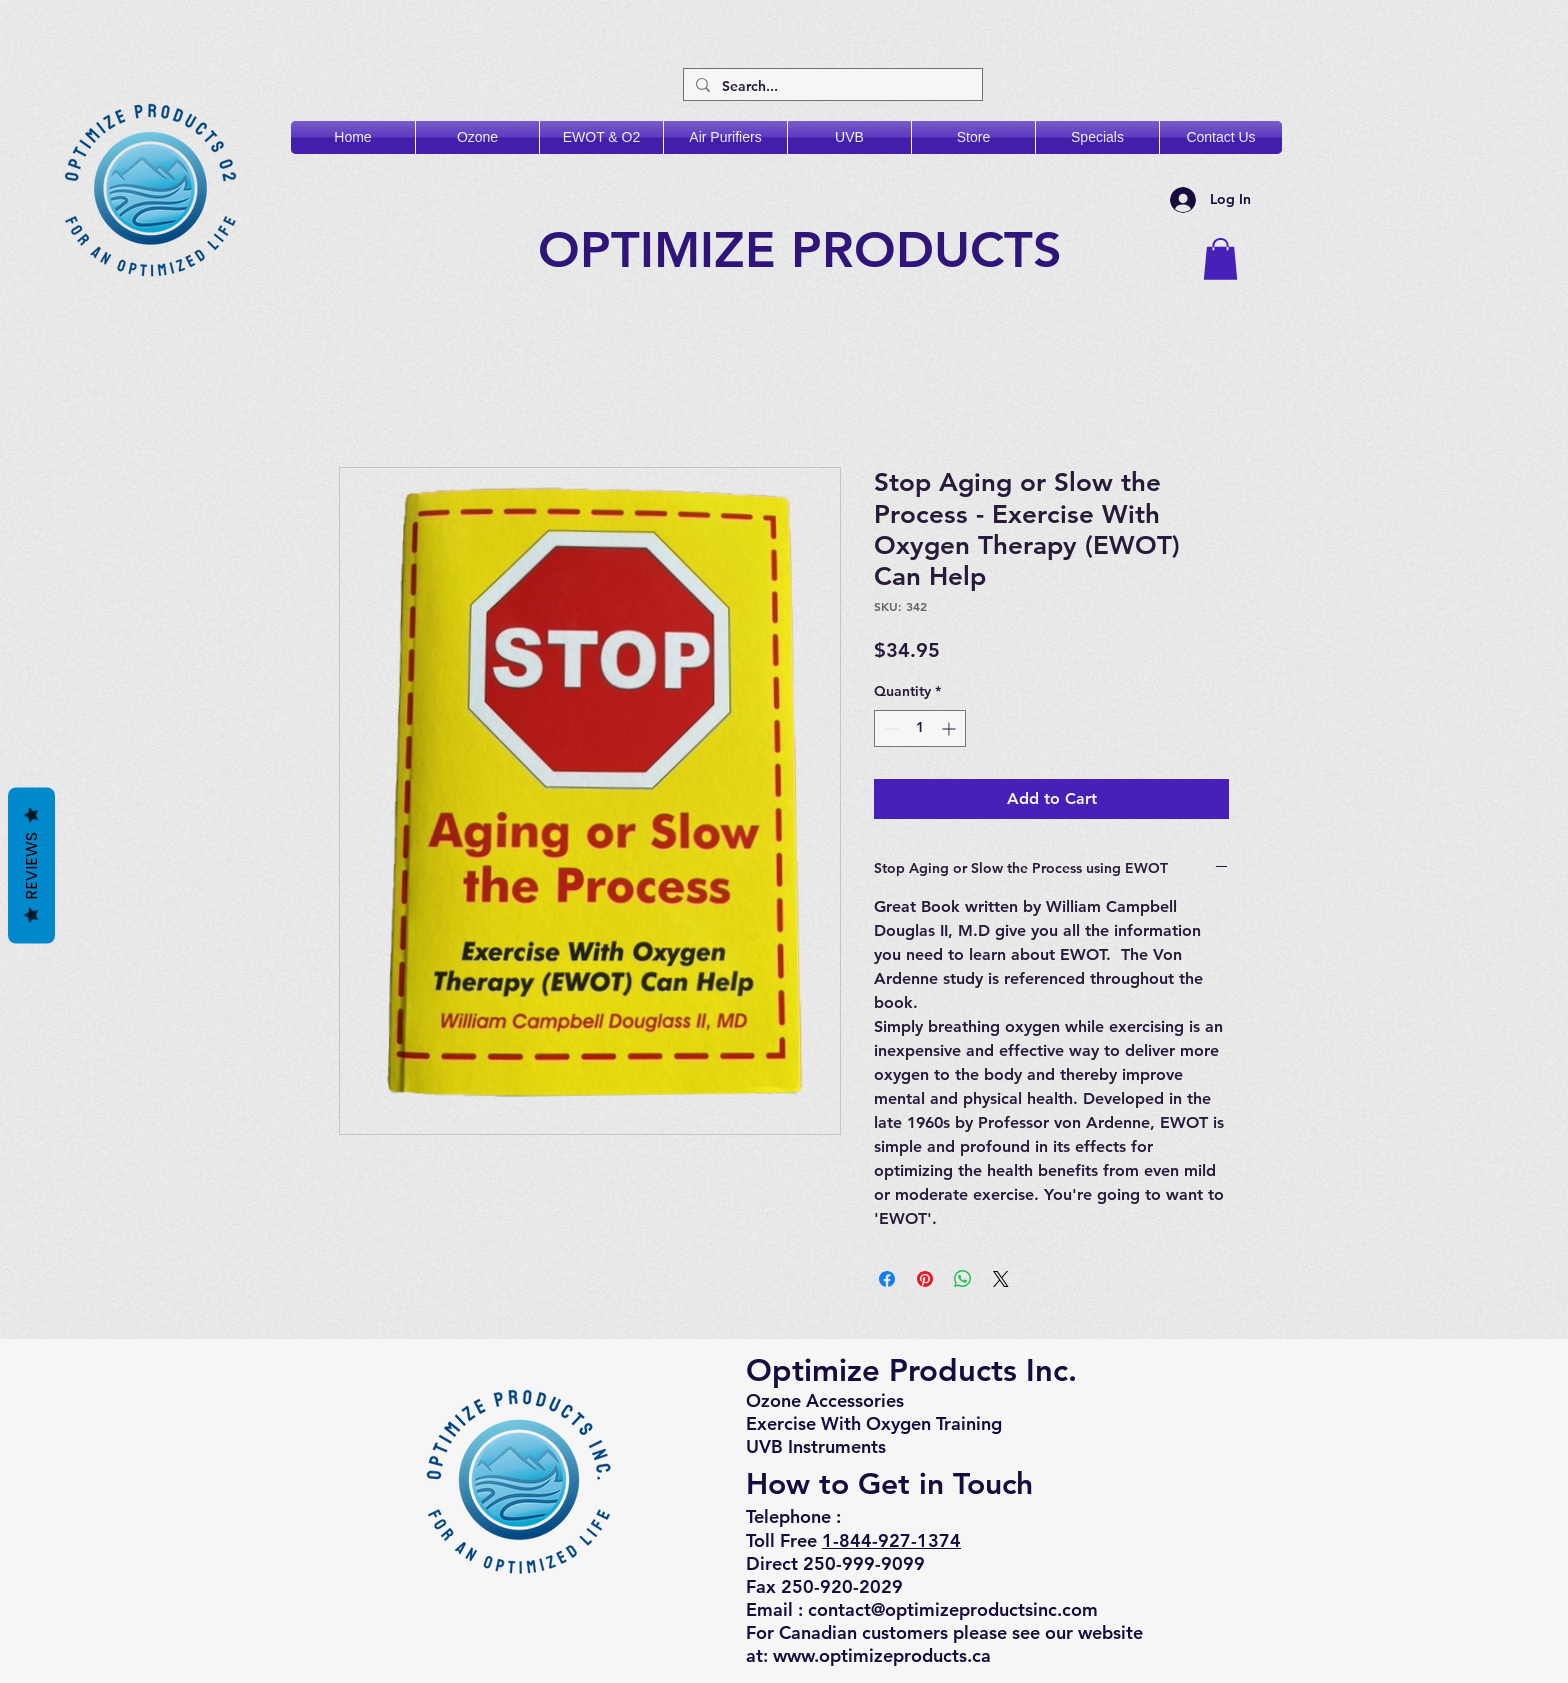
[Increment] (950, 728)
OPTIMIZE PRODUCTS (807, 250)
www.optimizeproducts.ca (882, 1655)
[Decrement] (889, 728)
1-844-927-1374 (891, 1540)
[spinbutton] (920, 728)
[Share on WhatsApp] (963, 1279)
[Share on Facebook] (887, 1279)
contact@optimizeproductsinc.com (953, 1609)
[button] (1220, 259)
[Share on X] (1001, 1279)
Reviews (31, 865)
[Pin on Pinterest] (925, 1279)
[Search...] (831, 87)
